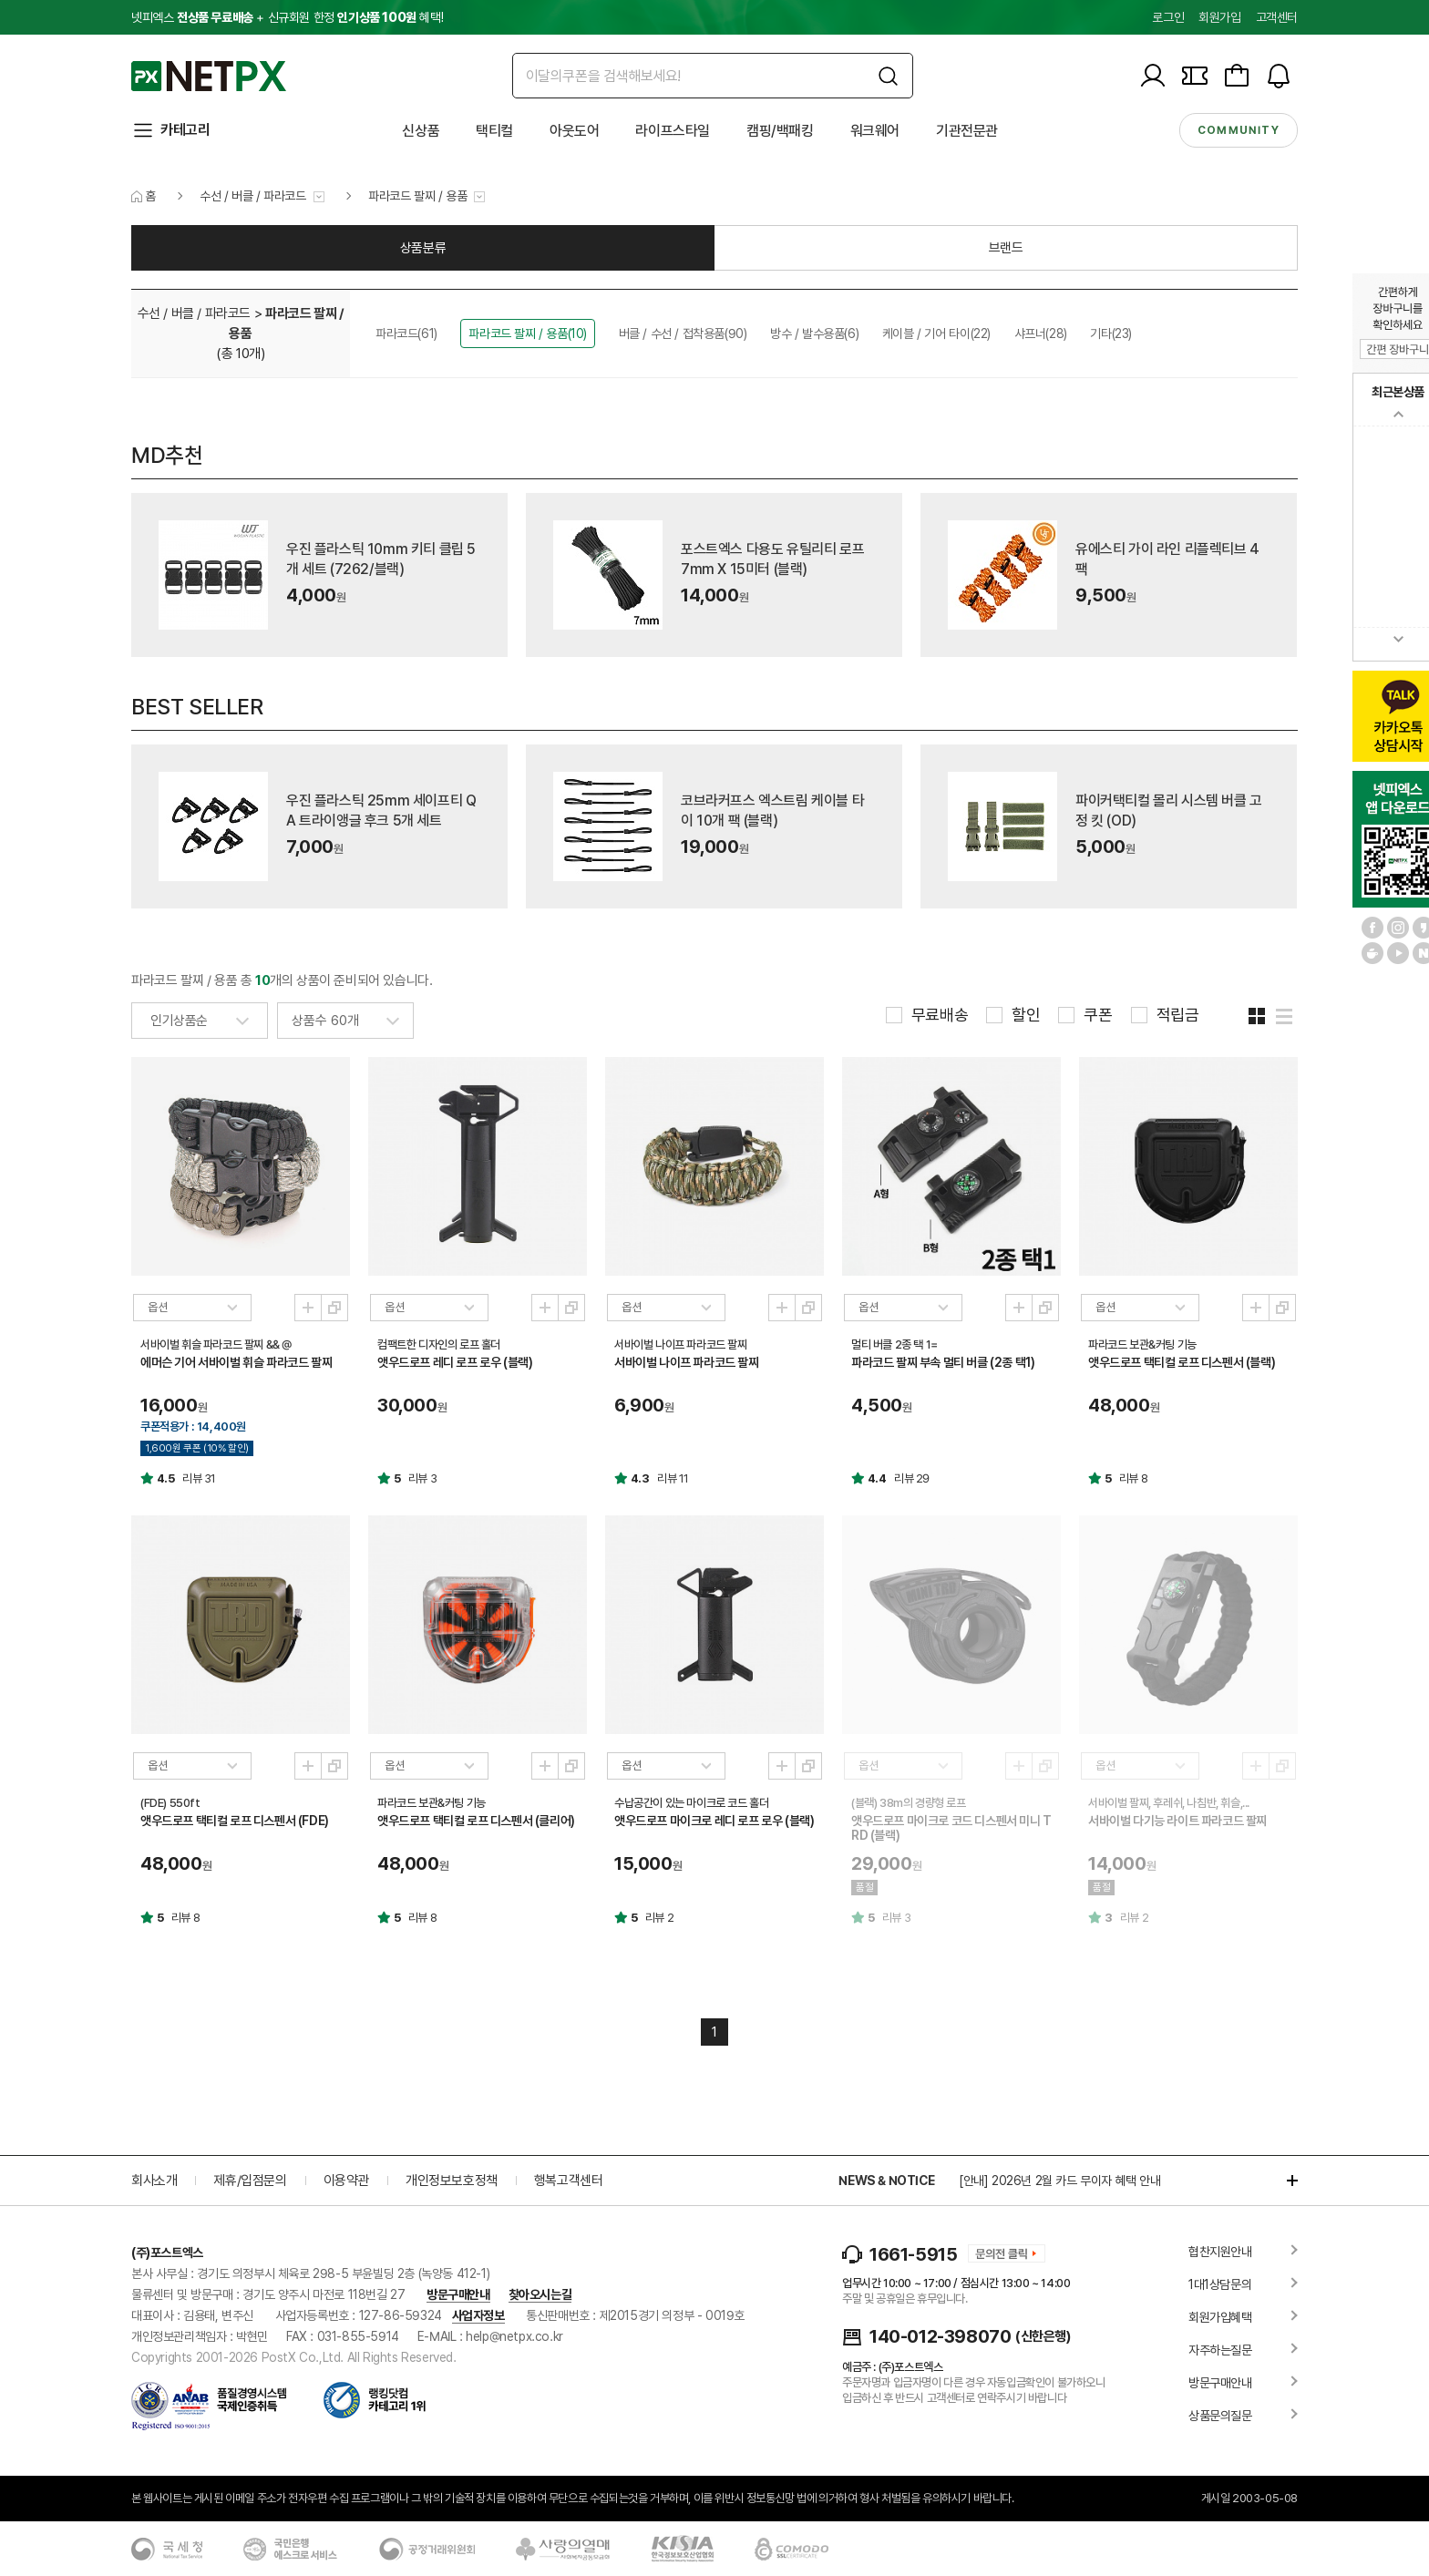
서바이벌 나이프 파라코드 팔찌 (686, 1362)
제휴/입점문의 (249, 2180)
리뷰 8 (1133, 1478)
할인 (1026, 1015)
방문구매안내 (458, 2294)
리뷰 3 (422, 1478)
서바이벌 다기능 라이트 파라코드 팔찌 (1177, 1820)
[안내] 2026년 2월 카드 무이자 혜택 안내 (1060, 2180)
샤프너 (1040, 333)
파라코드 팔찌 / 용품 (417, 196)
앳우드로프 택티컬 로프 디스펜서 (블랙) (1181, 1362)
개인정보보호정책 (452, 2180)
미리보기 (308, 1307)
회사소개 (154, 2180)
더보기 (1283, 2180)
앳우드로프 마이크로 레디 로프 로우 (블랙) (714, 1820)
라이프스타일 (672, 130)
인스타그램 (1398, 928)
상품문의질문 (1220, 2415)
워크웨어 (875, 130)
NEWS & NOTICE (886, 2180)
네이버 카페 (1372, 953)
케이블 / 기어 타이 (936, 333)
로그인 (1168, 17)
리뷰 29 (912, 1478)
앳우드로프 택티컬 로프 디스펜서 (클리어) (476, 1820)
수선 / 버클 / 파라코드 (252, 196)
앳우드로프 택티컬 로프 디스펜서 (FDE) (234, 1820)
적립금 (1178, 1015)
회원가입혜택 (1220, 2317)
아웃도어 (574, 130)
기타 (1111, 333)
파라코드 (406, 333)
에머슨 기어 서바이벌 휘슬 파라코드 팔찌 (236, 1362)
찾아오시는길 (540, 2294)
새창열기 (334, 1307)
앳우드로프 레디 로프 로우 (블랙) (454, 1362)
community (1239, 130)
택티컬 (494, 130)
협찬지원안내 (1220, 2251)
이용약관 (346, 2180)
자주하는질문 (1220, 2350)
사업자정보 (478, 2315)
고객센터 (1277, 17)
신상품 (420, 130)
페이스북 (1372, 928)
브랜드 (1006, 248)
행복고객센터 (568, 2180)
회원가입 (1219, 17)
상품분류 (423, 248)
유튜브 (1398, 953)
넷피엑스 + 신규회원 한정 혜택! (287, 17)
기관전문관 (967, 130)
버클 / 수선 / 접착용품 (683, 333)
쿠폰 (1098, 1015)
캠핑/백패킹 (780, 130)
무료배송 (939, 1015)
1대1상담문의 (1219, 2284)
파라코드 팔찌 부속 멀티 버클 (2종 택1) (942, 1362)
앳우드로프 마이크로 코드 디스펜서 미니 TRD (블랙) (951, 1827)
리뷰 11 (673, 1478)
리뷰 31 (199, 1478)
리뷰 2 (659, 1917)
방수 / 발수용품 (814, 333)
